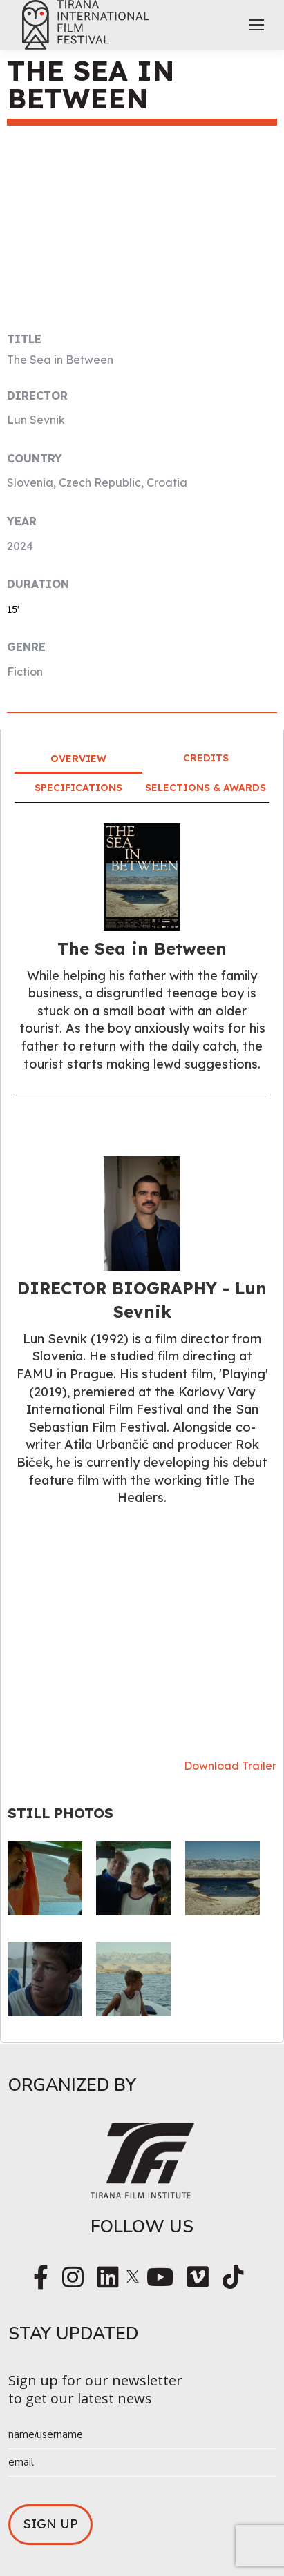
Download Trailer (230, 1766)
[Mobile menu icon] (256, 25)
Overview (78, 758)
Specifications (78, 787)
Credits (206, 758)
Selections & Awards (205, 787)
